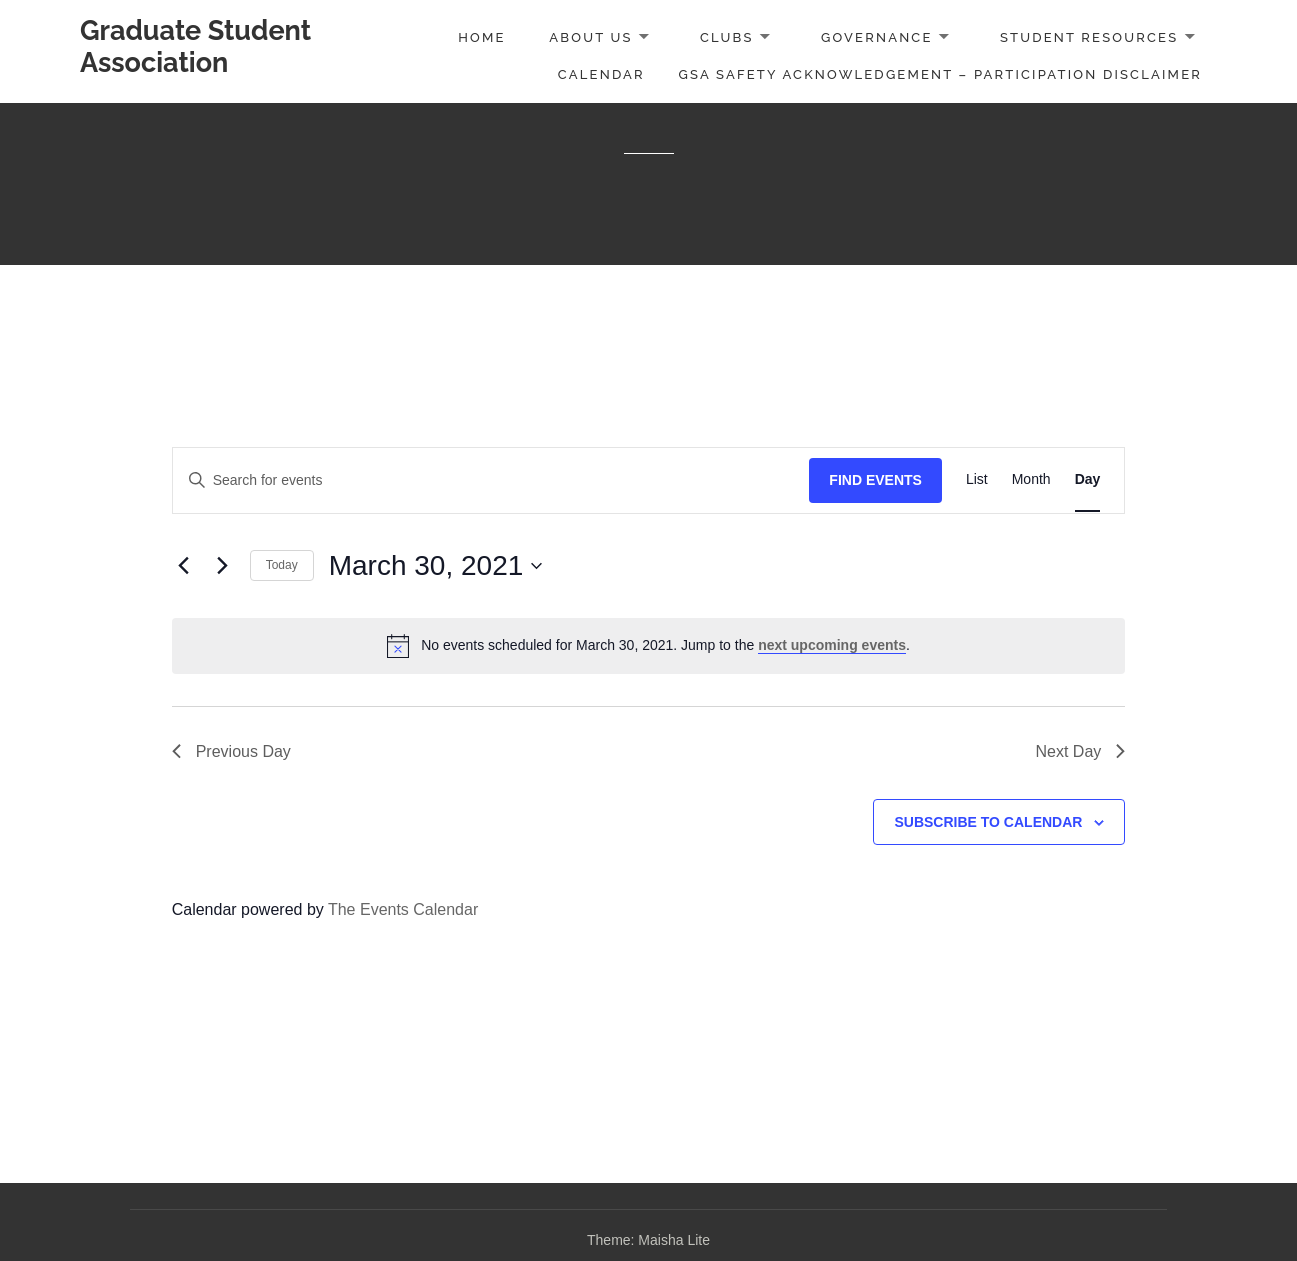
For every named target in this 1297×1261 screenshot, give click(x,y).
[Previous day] (184, 566)
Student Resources (1089, 37)
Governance (877, 37)
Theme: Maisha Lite (648, 1240)
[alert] (649, 646)
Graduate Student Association (195, 46)
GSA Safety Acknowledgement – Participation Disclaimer (941, 74)
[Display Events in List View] (977, 480)
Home (481, 37)
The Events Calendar (403, 909)
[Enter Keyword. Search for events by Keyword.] (491, 480)
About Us (590, 37)
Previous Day (231, 751)
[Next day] (223, 566)
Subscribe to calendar (988, 822)
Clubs (727, 37)
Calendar (601, 74)
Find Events (875, 480)
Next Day (1081, 751)
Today (282, 565)
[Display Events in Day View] (1088, 480)
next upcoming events (832, 645)
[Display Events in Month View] (1031, 480)
